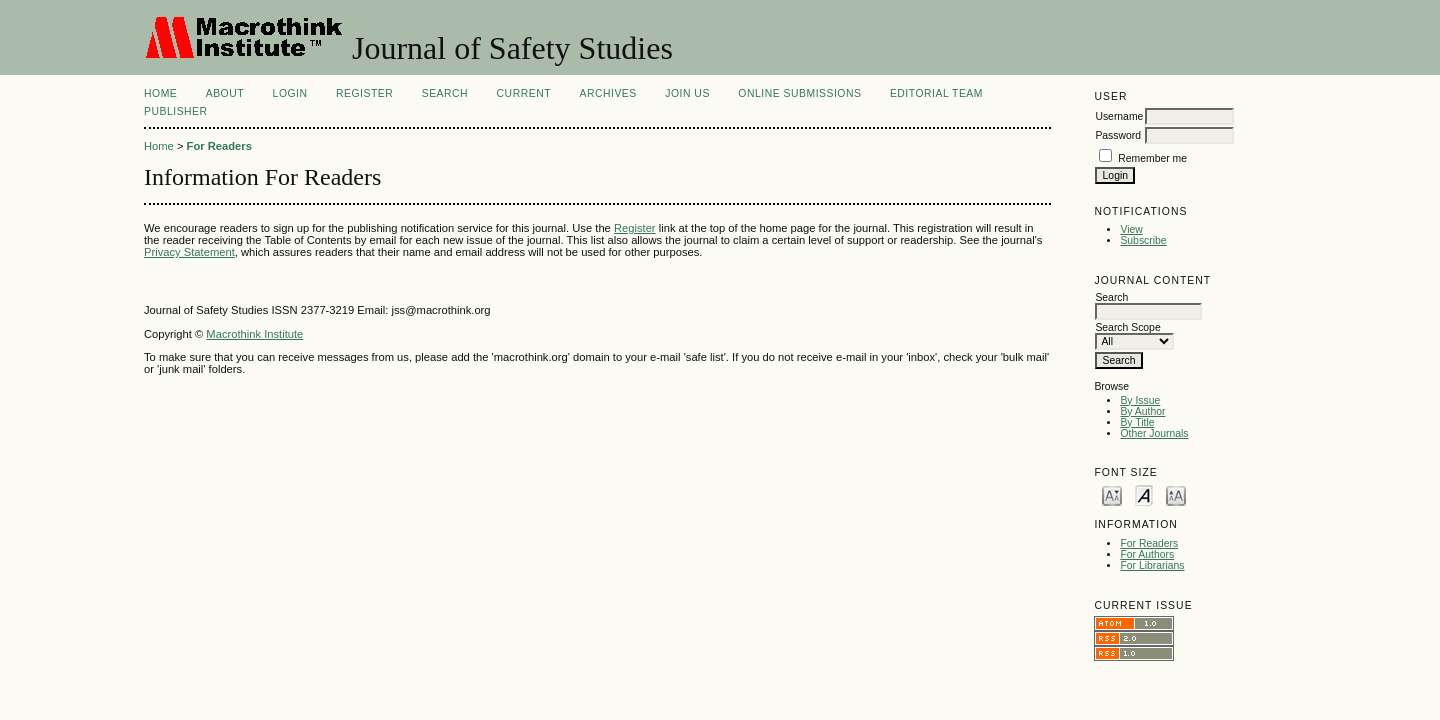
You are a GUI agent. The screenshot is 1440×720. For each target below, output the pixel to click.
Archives (607, 93)
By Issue (1140, 400)
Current (524, 93)
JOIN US (687, 93)
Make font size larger (1176, 494)
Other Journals (1154, 433)
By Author (1142, 411)
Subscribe (1143, 240)
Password (1118, 135)
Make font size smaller (1112, 494)
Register (364, 93)
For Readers (1149, 543)
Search (445, 93)
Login (290, 93)
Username (1119, 116)
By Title (1137, 422)
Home (160, 93)
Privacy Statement (189, 252)
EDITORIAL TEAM (936, 93)
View (1131, 229)
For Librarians (1152, 565)
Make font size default (1144, 494)
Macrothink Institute (254, 334)
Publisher (176, 111)
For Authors (1147, 554)
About (225, 93)
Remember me (1152, 158)
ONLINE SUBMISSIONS (799, 93)
